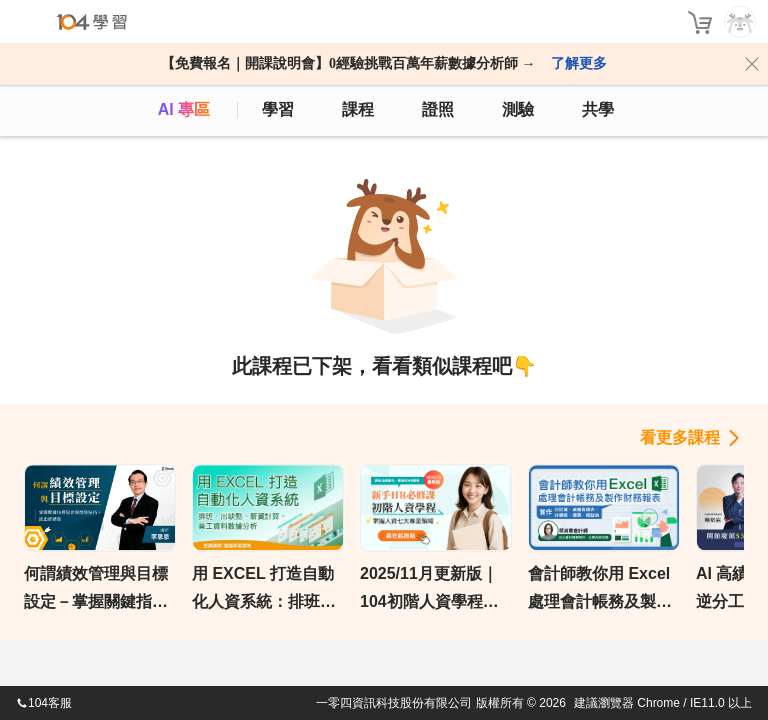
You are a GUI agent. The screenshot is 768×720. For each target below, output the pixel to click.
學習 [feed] (278, 109)
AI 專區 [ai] (184, 109)
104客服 (44, 703)
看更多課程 (680, 437)
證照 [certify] (438, 109)
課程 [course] (358, 109)
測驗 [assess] (518, 109)
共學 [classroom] (598, 109)
